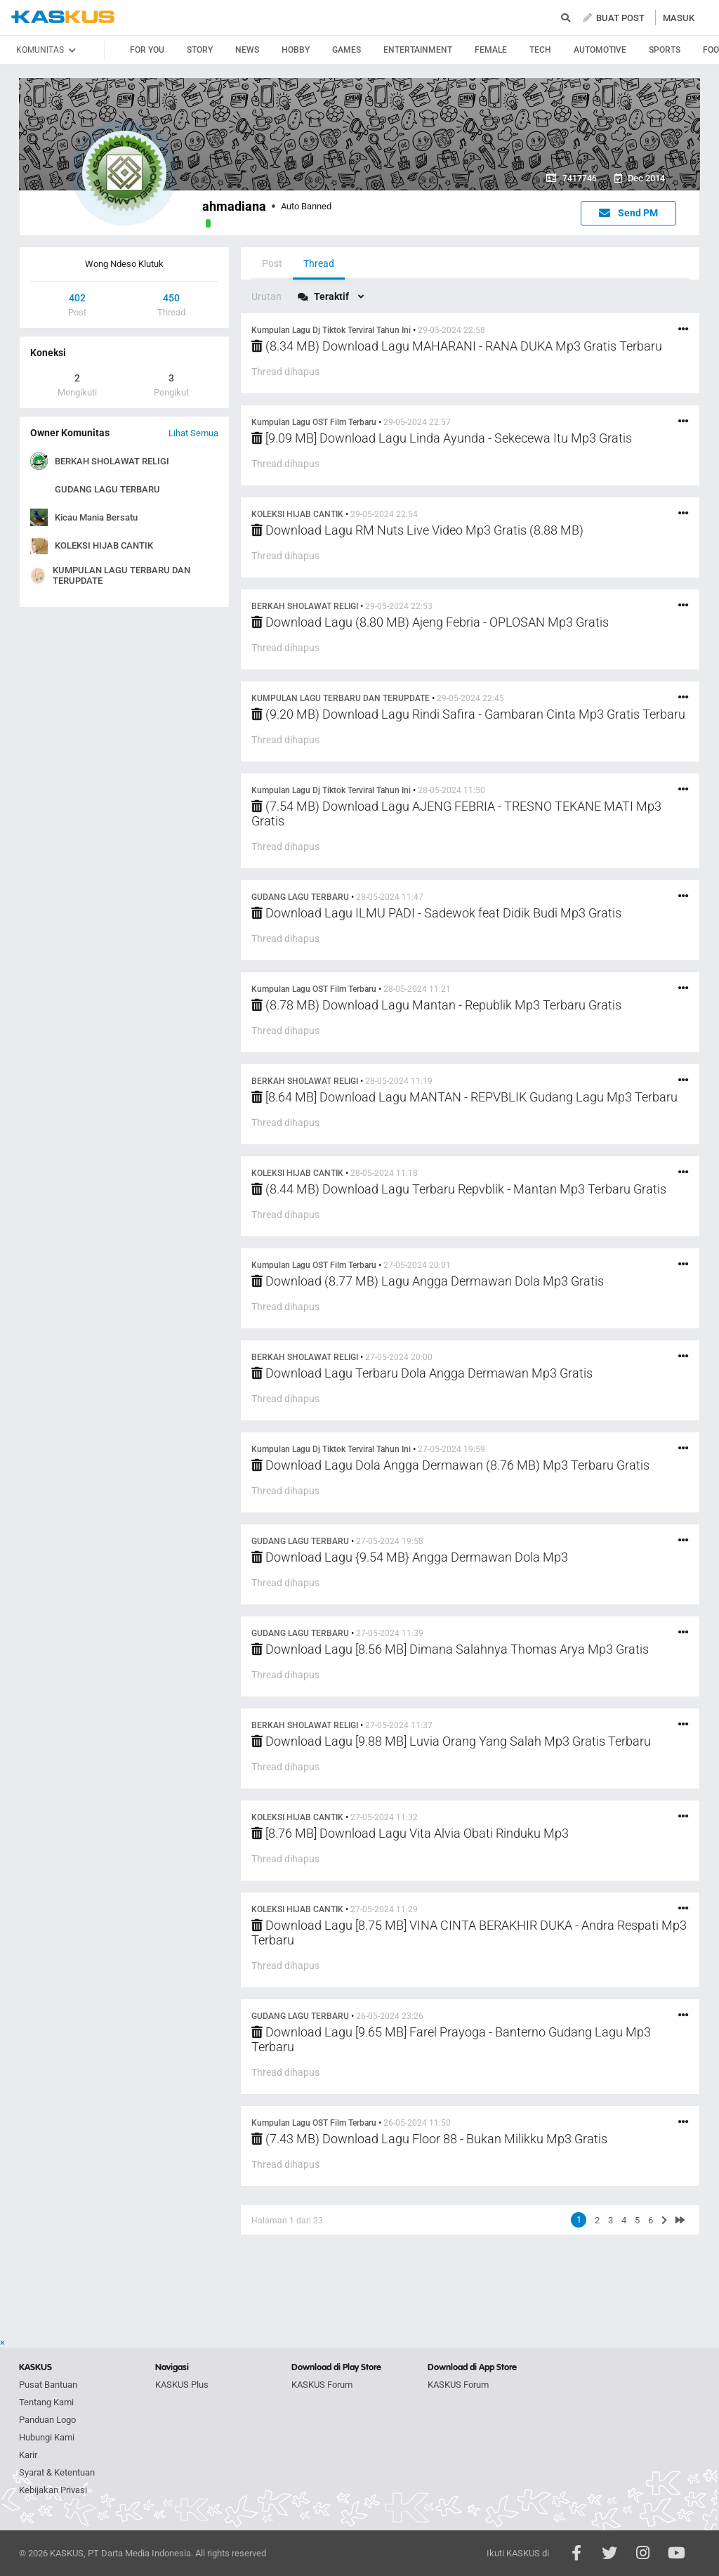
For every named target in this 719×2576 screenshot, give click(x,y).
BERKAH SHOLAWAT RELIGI (112, 461)
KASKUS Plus (182, 2384)
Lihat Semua (193, 433)
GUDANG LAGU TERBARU (107, 489)
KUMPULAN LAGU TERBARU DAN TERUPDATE (121, 575)
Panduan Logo (47, 2419)
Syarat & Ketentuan (57, 2472)
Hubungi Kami (46, 2437)
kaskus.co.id (63, 17)
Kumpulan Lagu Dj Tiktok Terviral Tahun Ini (331, 330)
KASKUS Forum (321, 2384)
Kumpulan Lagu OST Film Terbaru (313, 422)
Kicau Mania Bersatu (96, 517)
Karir (28, 2455)
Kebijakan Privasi (53, 2490)
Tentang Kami (46, 2402)
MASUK (678, 18)
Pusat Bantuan (48, 2384)
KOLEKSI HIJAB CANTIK (104, 545)
